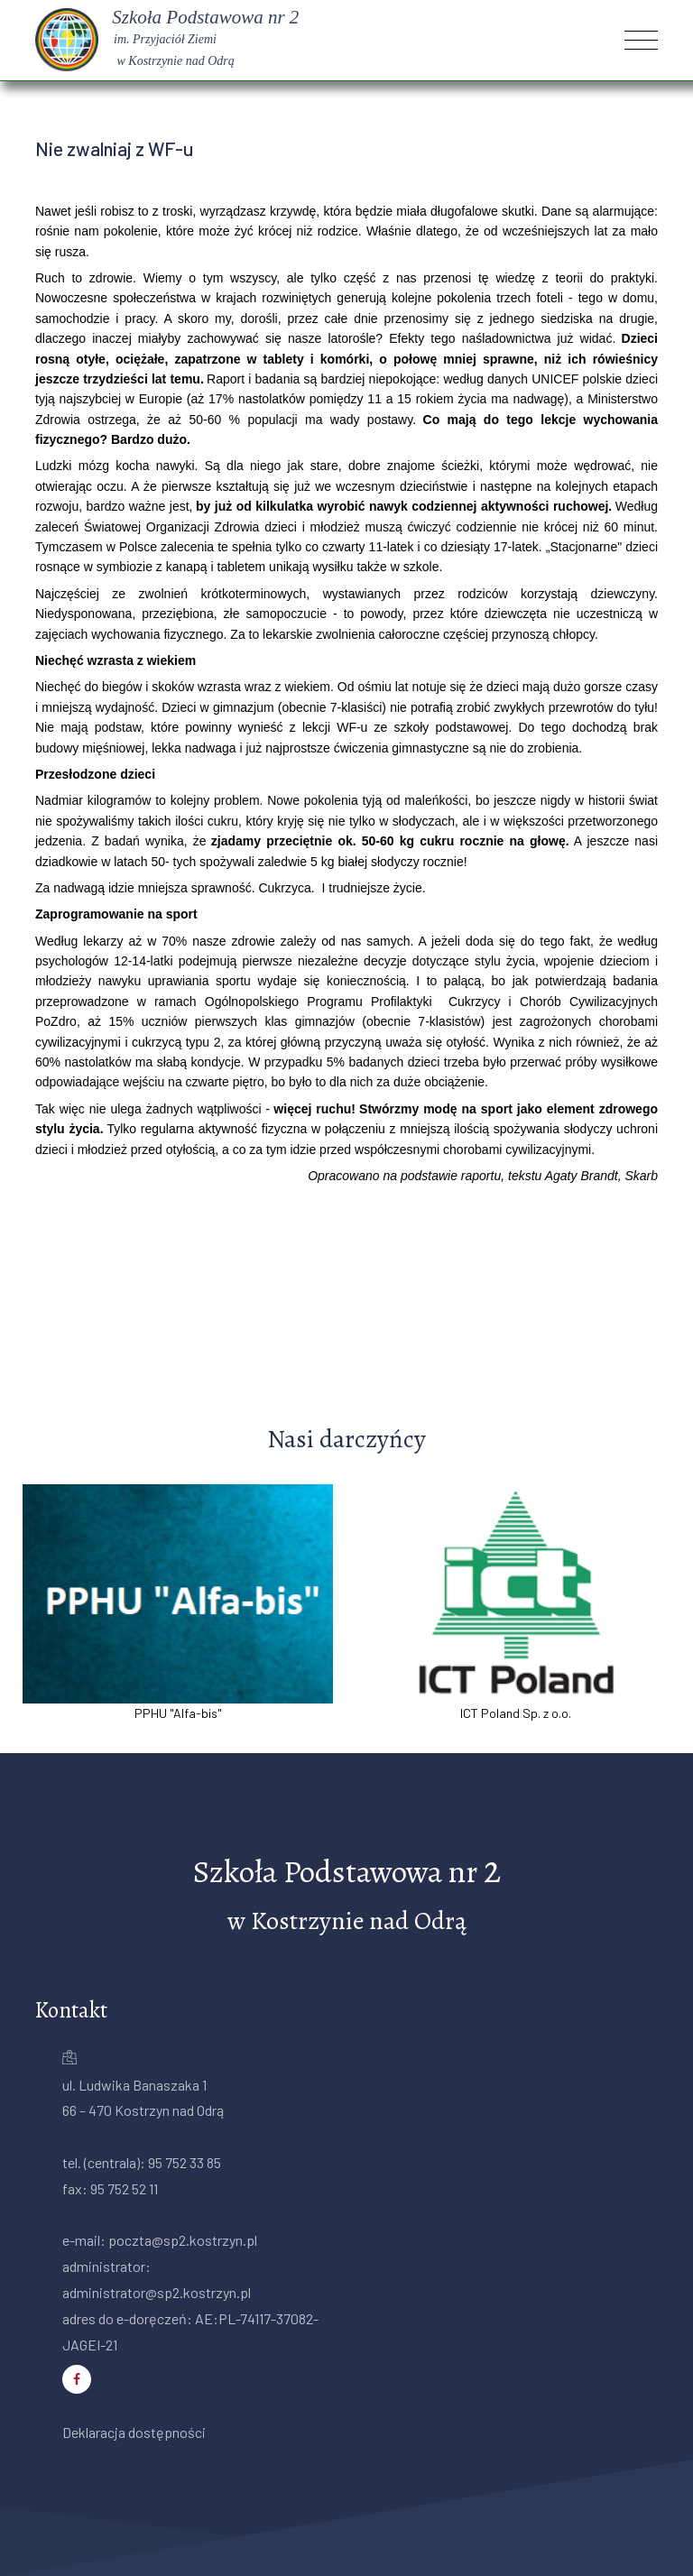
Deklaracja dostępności (134, 2432)
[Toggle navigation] (641, 40)
